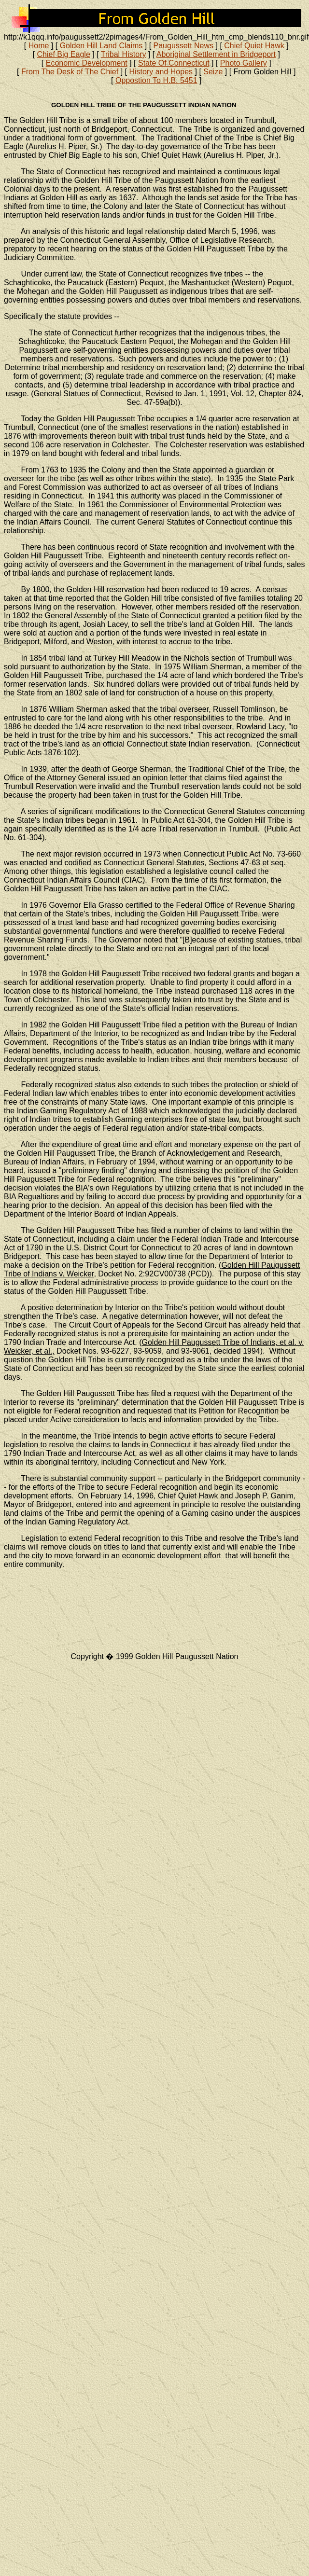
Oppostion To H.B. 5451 (156, 80)
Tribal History (123, 54)
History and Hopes (161, 72)
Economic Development (86, 63)
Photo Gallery (243, 63)
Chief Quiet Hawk (254, 46)
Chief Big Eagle (63, 54)
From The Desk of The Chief (69, 72)
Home (38, 46)
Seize (213, 72)
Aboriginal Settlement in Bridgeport (216, 54)
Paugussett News (184, 46)
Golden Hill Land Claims (101, 46)
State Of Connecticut (174, 63)
